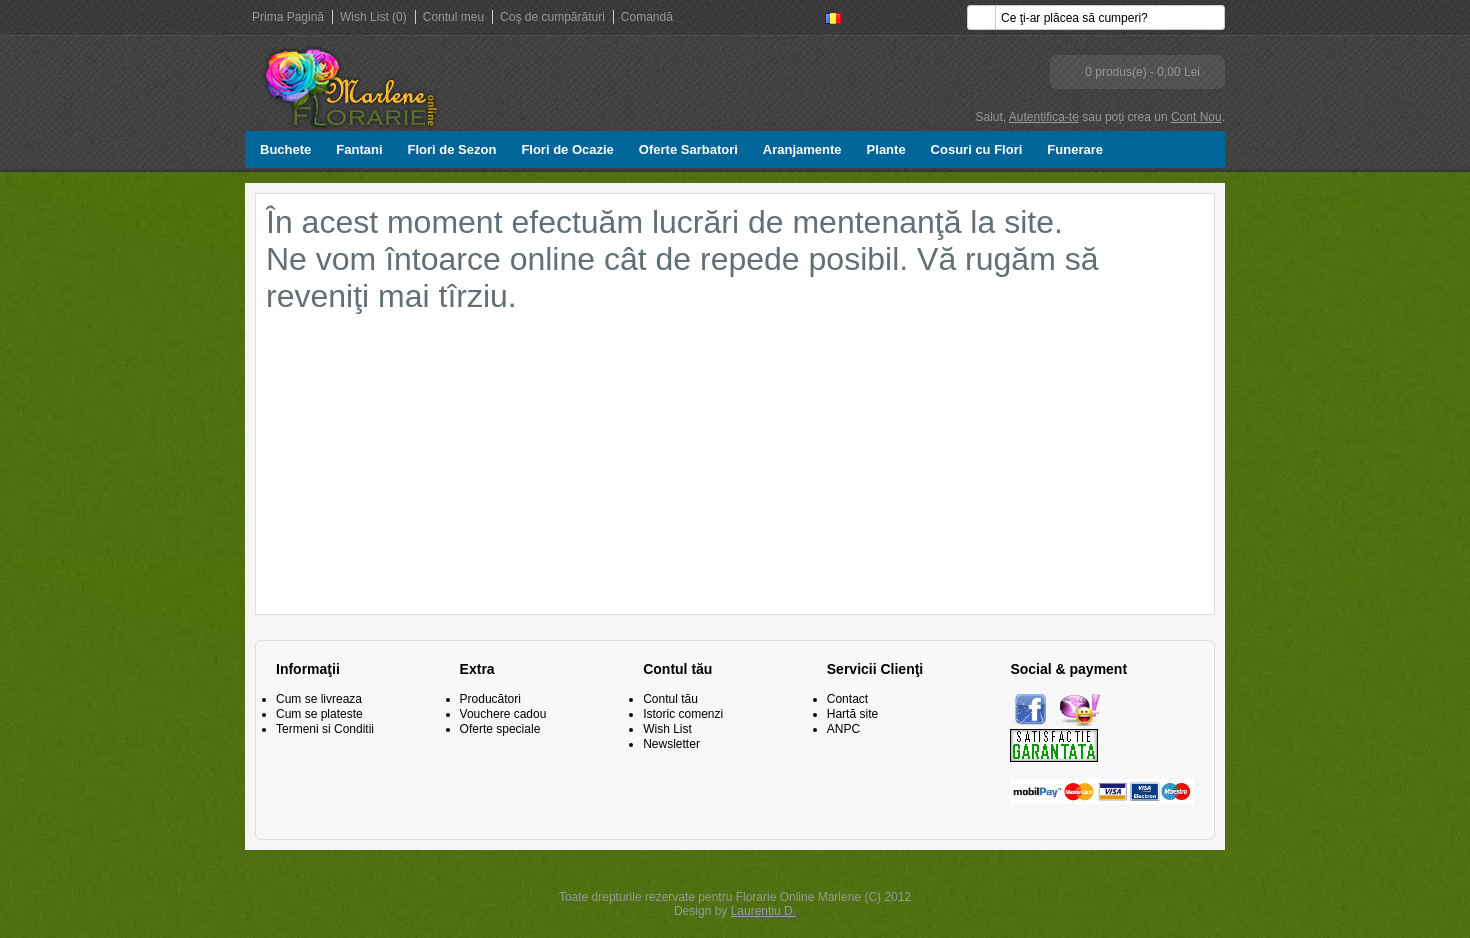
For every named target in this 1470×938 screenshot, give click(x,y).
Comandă (647, 17)
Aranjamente (802, 149)
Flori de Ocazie (567, 149)
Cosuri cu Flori (977, 149)
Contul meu (453, 17)
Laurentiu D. (763, 911)
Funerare (1075, 149)
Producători (490, 699)
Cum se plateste (319, 714)
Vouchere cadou (503, 714)
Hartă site (852, 714)
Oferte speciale (500, 729)
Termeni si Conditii (325, 729)
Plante (886, 149)
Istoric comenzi (683, 714)
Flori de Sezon (452, 149)
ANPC (843, 729)
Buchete (285, 149)
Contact (847, 699)
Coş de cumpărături (552, 17)
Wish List (667, 729)
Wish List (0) (373, 17)
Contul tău (670, 699)
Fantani (359, 149)
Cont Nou (1196, 117)
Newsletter (671, 744)
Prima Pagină (288, 17)
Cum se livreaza (319, 699)
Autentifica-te (1044, 117)
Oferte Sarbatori (688, 149)
